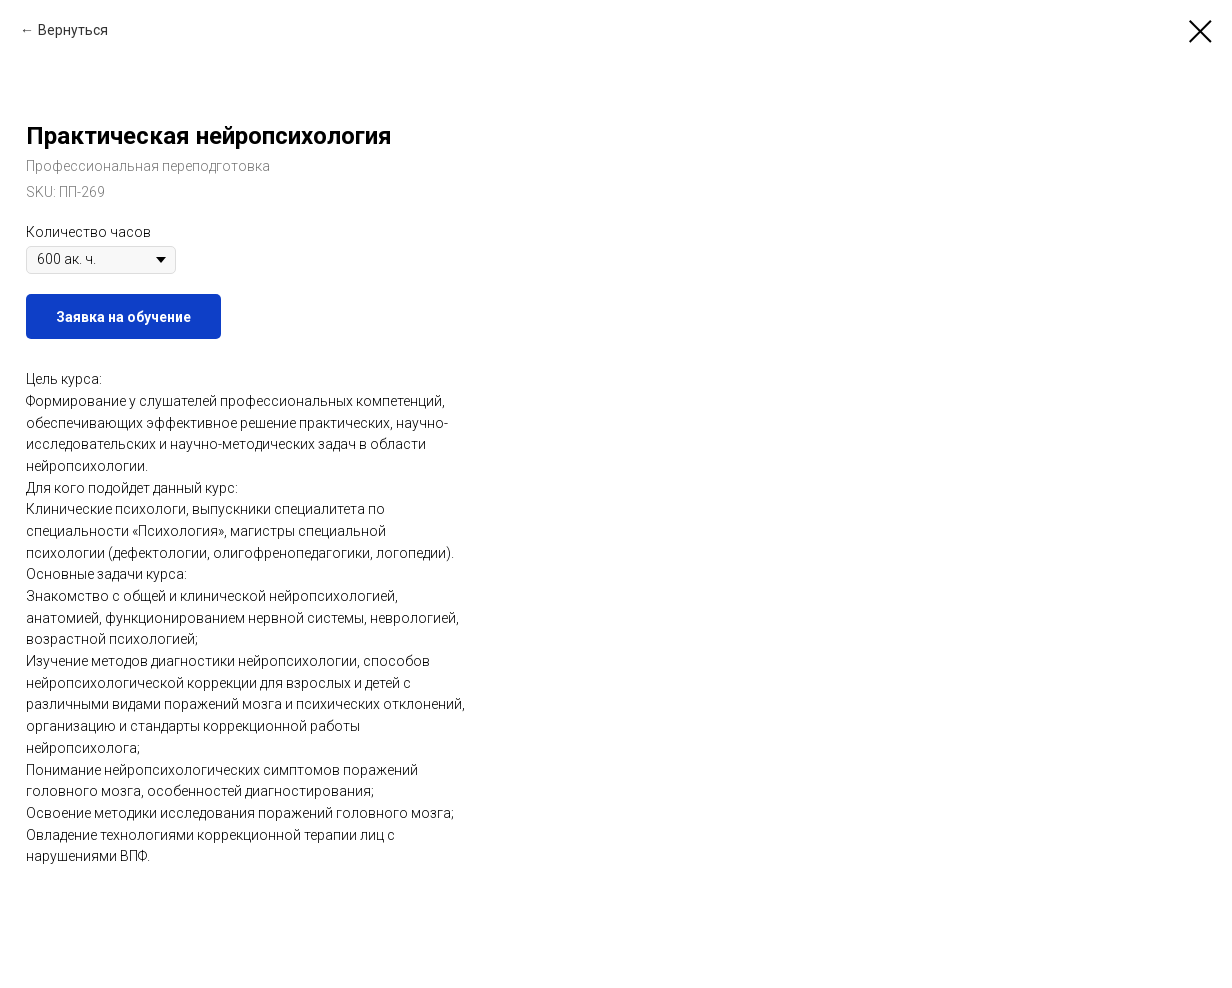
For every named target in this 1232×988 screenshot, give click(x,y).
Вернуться (73, 30)
